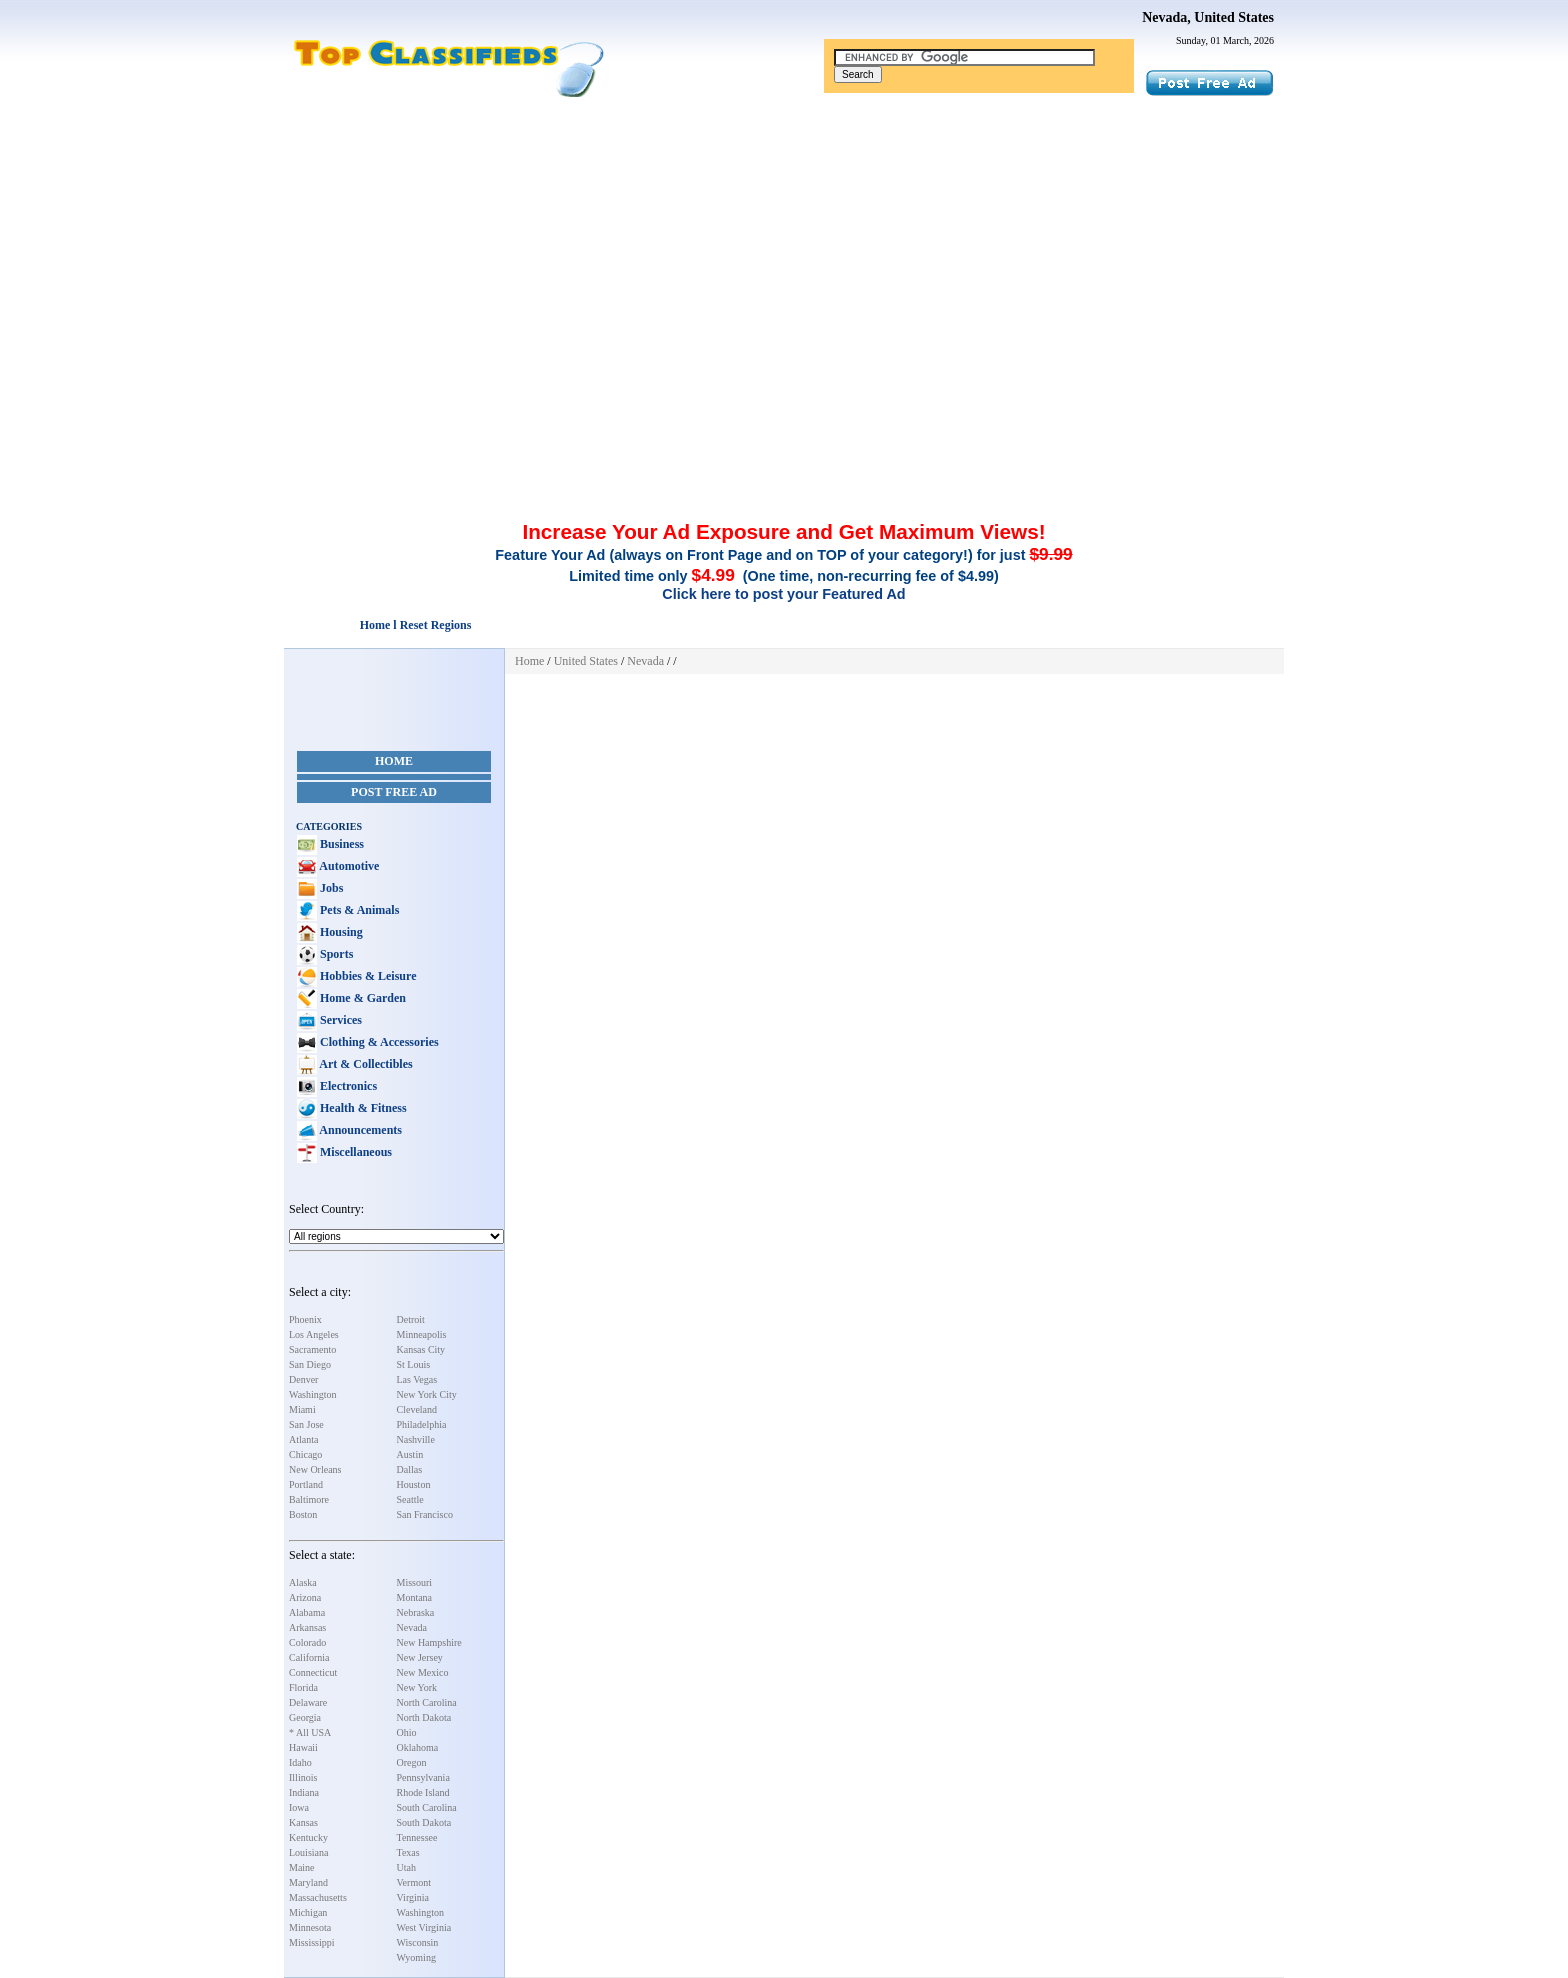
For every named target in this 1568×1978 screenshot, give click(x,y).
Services (339, 1020)
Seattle (410, 1499)
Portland (306, 1484)
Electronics (347, 1086)
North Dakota (424, 1717)
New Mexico (423, 1672)
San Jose (306, 1424)
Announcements (359, 1130)
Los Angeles (314, 1334)
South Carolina (427, 1807)
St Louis (414, 1364)
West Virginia (424, 1927)
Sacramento (312, 1349)
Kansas (303, 1822)
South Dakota (424, 1822)
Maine (302, 1867)
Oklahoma (418, 1747)
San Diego (310, 1364)
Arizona (305, 1597)
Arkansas (307, 1627)
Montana (415, 1597)
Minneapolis (422, 1334)
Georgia (305, 1717)
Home (394, 761)
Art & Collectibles (365, 1064)
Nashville (416, 1439)
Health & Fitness (362, 1108)
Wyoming (416, 1957)
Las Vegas (417, 1379)
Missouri (415, 1582)
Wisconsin (418, 1942)
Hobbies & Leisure (366, 976)
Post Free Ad (394, 792)
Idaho (300, 1762)
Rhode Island (423, 1792)
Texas (408, 1852)
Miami (302, 1409)
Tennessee (417, 1837)
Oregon (412, 1762)
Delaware (308, 1702)
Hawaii (303, 1747)
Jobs (330, 888)
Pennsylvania (423, 1777)
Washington (313, 1394)
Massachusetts (318, 1897)
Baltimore (309, 1499)
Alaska (303, 1582)
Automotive (348, 866)
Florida (303, 1687)
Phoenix (305, 1319)
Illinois (303, 1777)
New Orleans (315, 1469)
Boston (303, 1514)
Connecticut (313, 1672)
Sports (335, 954)
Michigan (308, 1912)
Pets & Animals (358, 910)
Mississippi (312, 1942)
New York (417, 1687)
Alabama (307, 1612)
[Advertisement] (784, 248)
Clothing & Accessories (378, 1042)
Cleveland (417, 1409)
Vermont (414, 1882)
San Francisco (425, 1514)
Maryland (308, 1882)
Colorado (307, 1642)
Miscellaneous (354, 1152)
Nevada (412, 1627)
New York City (427, 1394)
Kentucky (308, 1837)
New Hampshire (429, 1642)
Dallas (410, 1469)
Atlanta (303, 1439)
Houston (414, 1484)
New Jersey (420, 1657)
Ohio (407, 1732)
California (309, 1657)
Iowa (299, 1807)
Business (340, 844)
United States (586, 661)
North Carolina (427, 1702)
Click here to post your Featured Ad (783, 594)
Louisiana (308, 1852)
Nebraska (416, 1612)
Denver (303, 1379)
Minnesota (310, 1927)
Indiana (304, 1792)
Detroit (411, 1319)
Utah (406, 1867)
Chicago (305, 1454)
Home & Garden (361, 998)
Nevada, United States (1208, 17)
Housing (340, 932)
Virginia (413, 1897)
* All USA (310, 1732)
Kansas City (421, 1349)
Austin (410, 1454)
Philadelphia (422, 1424)
